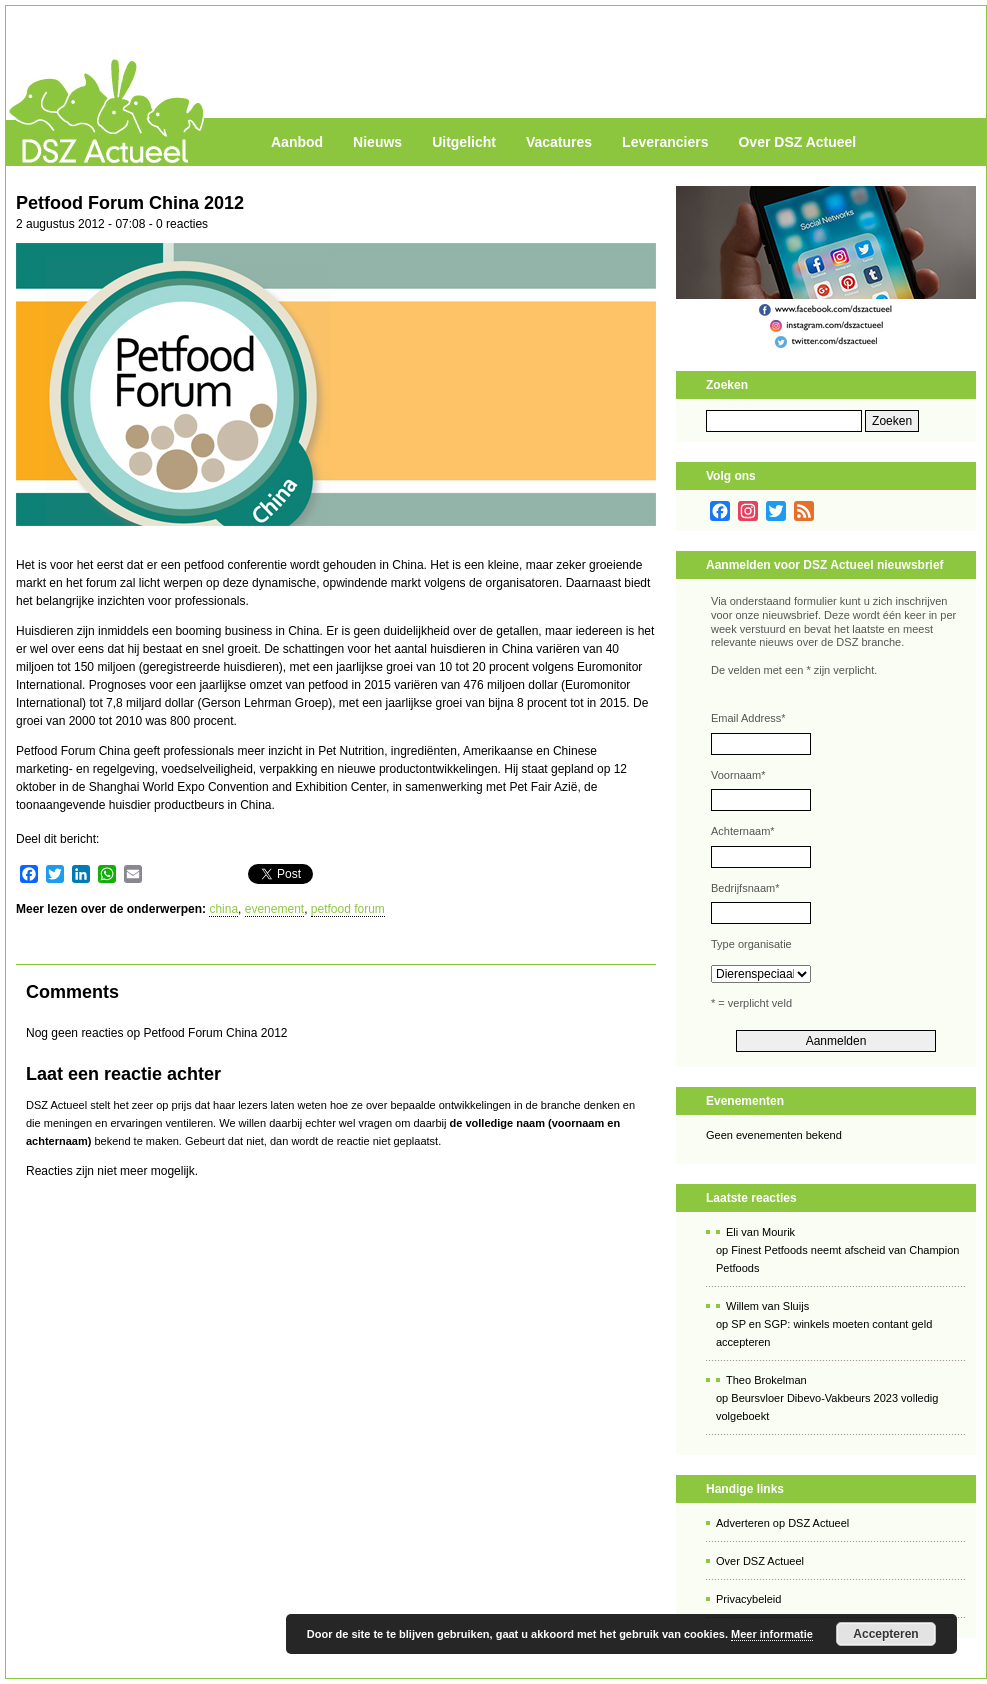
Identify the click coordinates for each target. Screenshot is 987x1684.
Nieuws (377, 142)
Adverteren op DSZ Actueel (782, 1523)
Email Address (748, 718)
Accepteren (885, 1634)
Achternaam (743, 831)
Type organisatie (751, 944)
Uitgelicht (464, 142)
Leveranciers (665, 142)
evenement (274, 909)
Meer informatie (772, 1634)
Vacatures (559, 142)
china (223, 909)
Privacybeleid (748, 1599)
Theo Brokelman (766, 1380)
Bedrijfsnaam (745, 888)
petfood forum (348, 909)
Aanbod (297, 142)
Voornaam (738, 775)
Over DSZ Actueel (797, 142)
